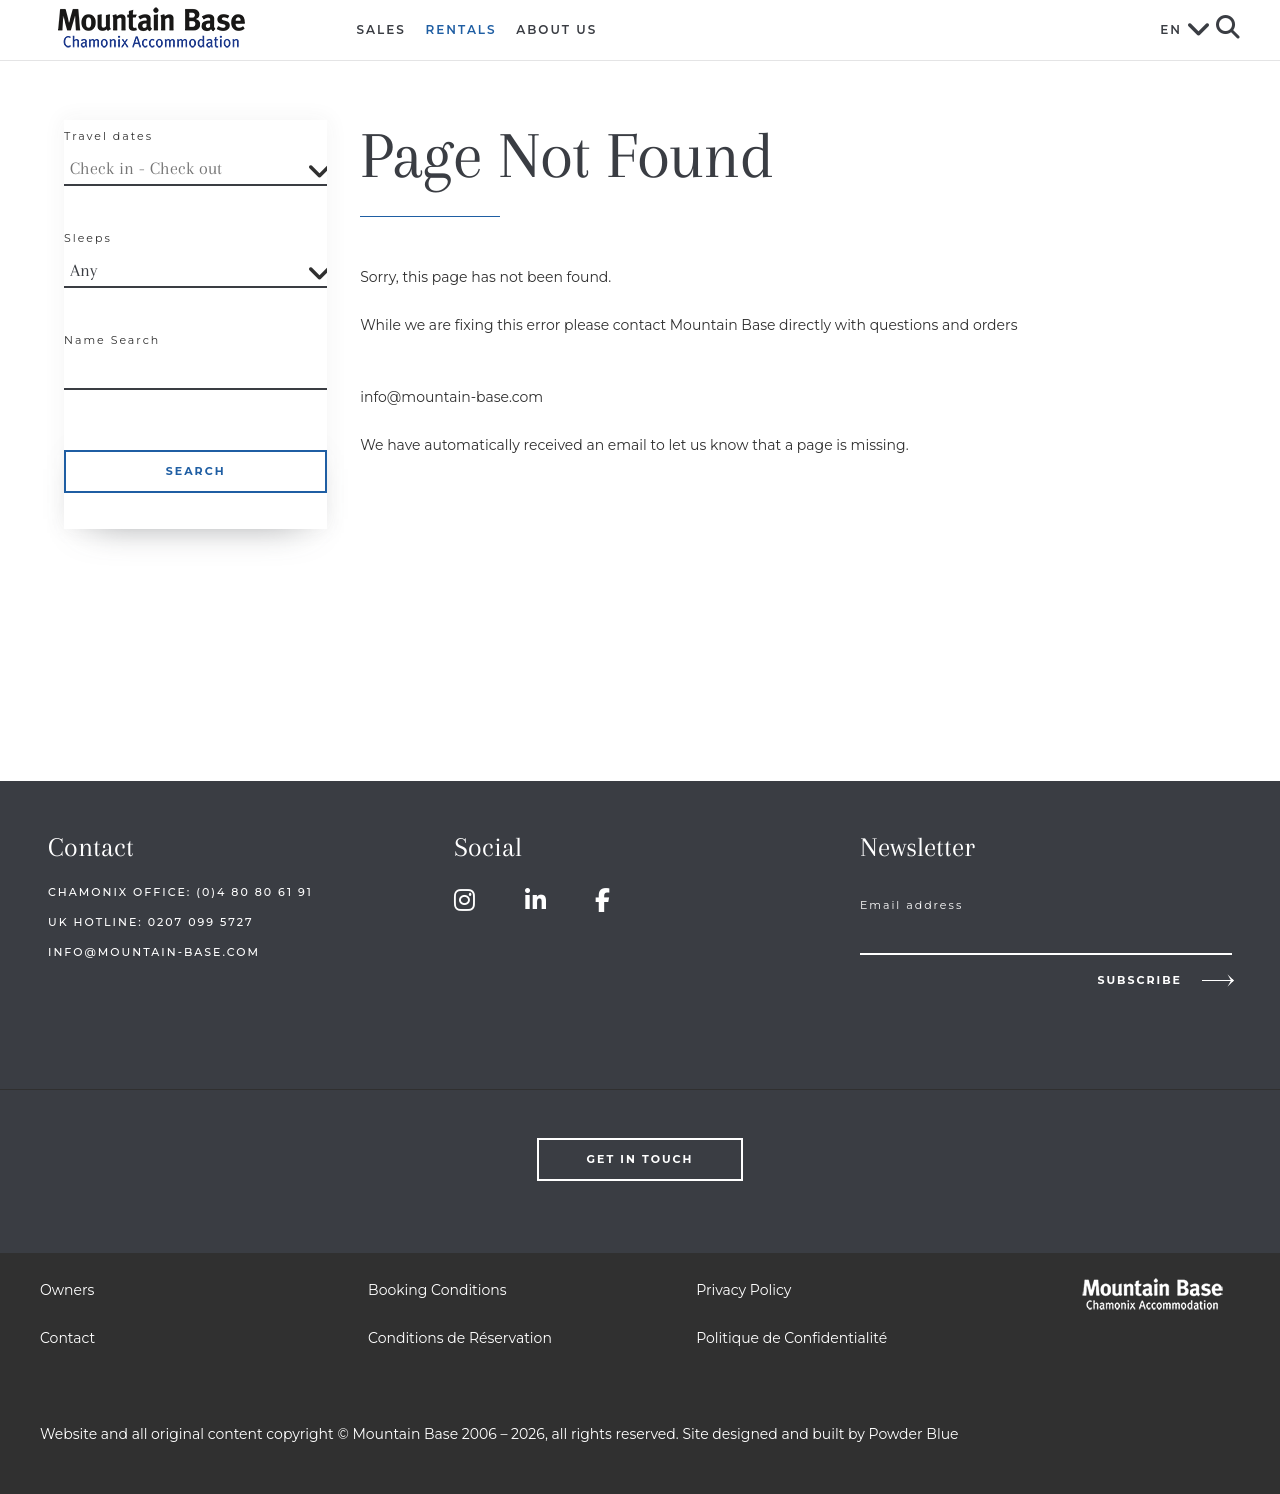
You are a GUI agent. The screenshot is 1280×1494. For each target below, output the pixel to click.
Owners (67, 1290)
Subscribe (1139, 980)
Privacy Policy (743, 1290)
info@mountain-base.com (154, 952)
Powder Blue (914, 1434)
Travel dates (108, 136)
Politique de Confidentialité (791, 1338)
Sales (381, 29)
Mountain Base (177, 27)
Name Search (112, 340)
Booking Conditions (437, 1290)
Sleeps (88, 238)
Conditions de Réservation (460, 1338)
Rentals (461, 29)
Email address (911, 905)
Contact (67, 1338)
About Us (556, 29)
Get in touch (640, 1159)
